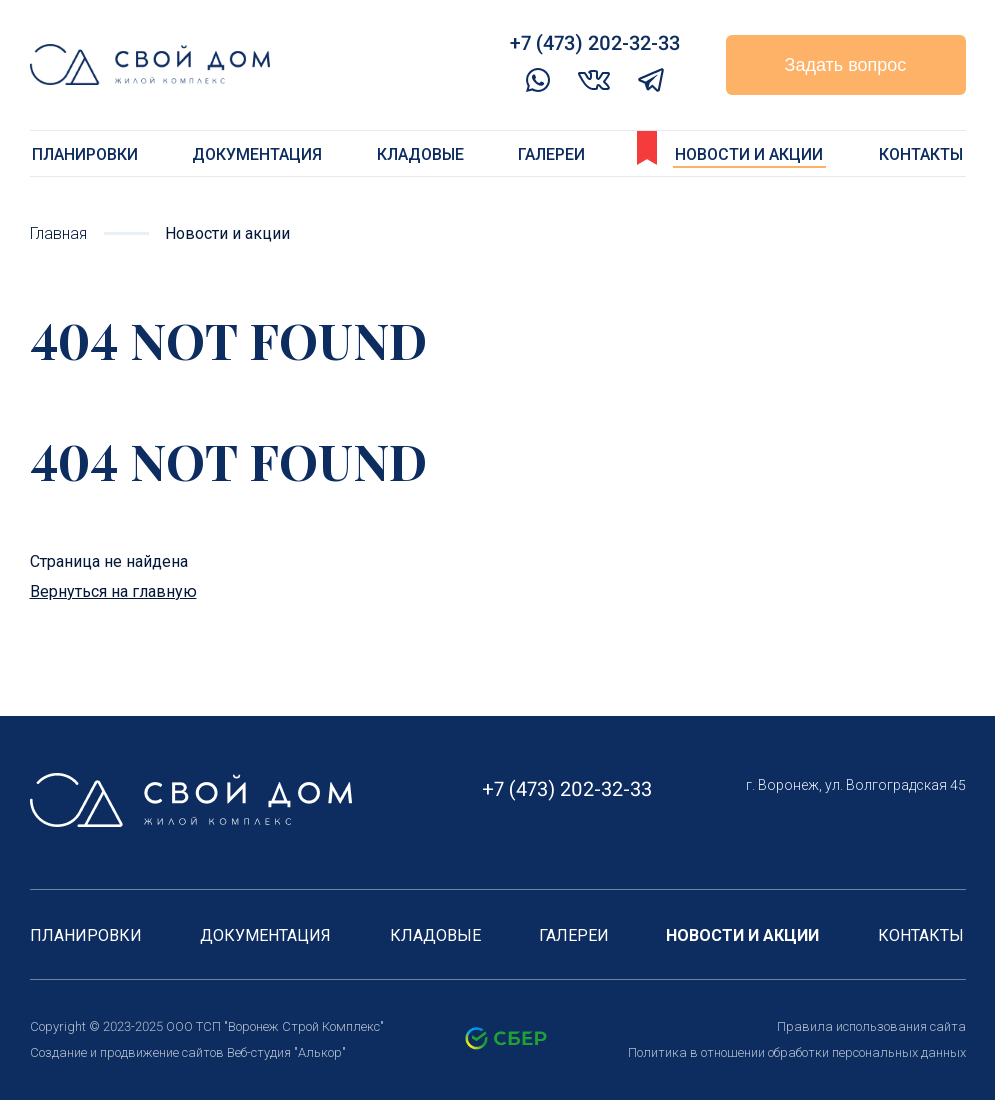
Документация (257, 154)
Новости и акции (749, 154)
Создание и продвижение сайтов (127, 1052)
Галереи (551, 154)
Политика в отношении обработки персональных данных (797, 1052)
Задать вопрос (846, 65)
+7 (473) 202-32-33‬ (595, 43)
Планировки (85, 154)
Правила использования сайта (871, 1026)
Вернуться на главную (113, 591)
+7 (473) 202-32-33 (567, 789)
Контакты (921, 154)
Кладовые (420, 154)
